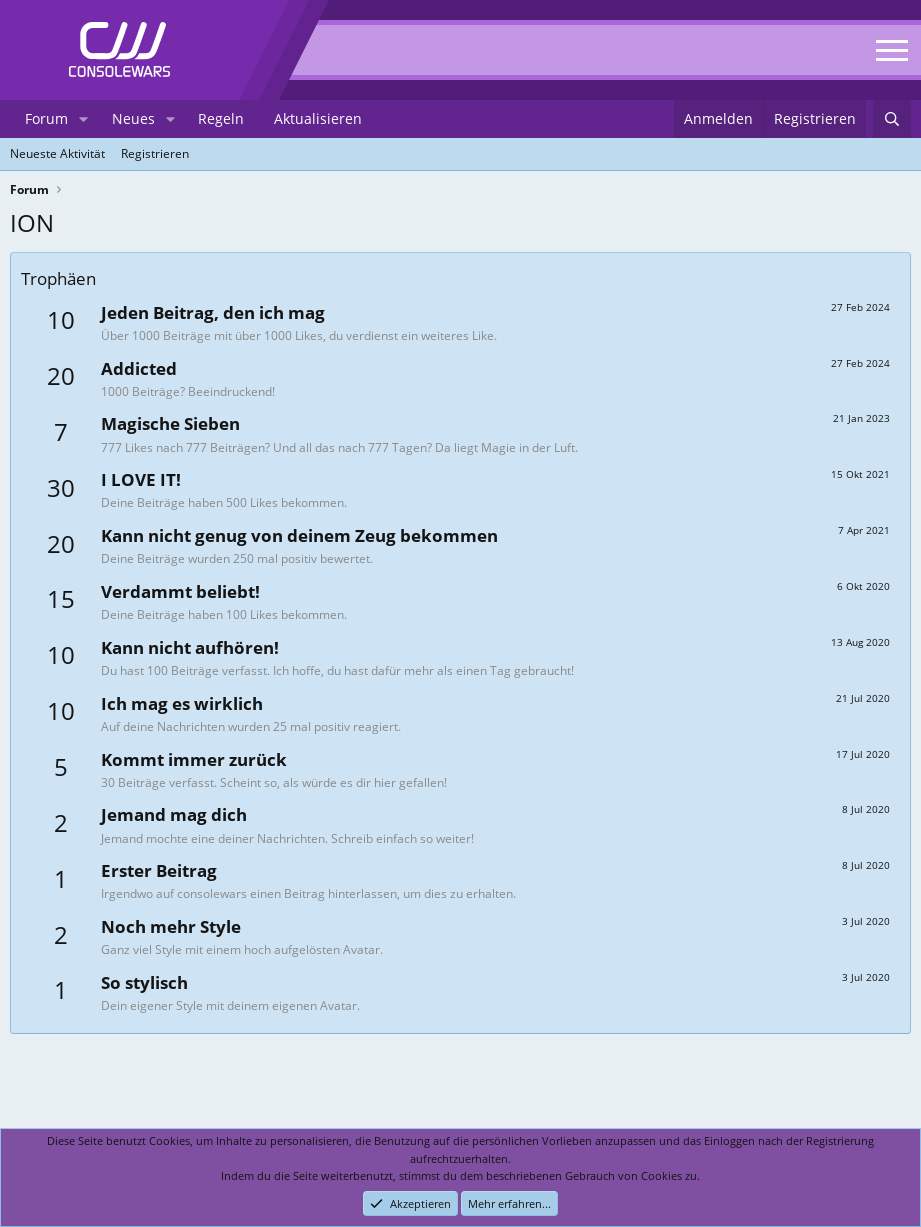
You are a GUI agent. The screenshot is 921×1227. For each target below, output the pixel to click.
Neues (133, 118)
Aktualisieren (318, 118)
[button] (83, 119)
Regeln (221, 118)
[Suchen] (892, 119)
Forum (46, 118)
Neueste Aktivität (57, 153)
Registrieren (155, 153)
